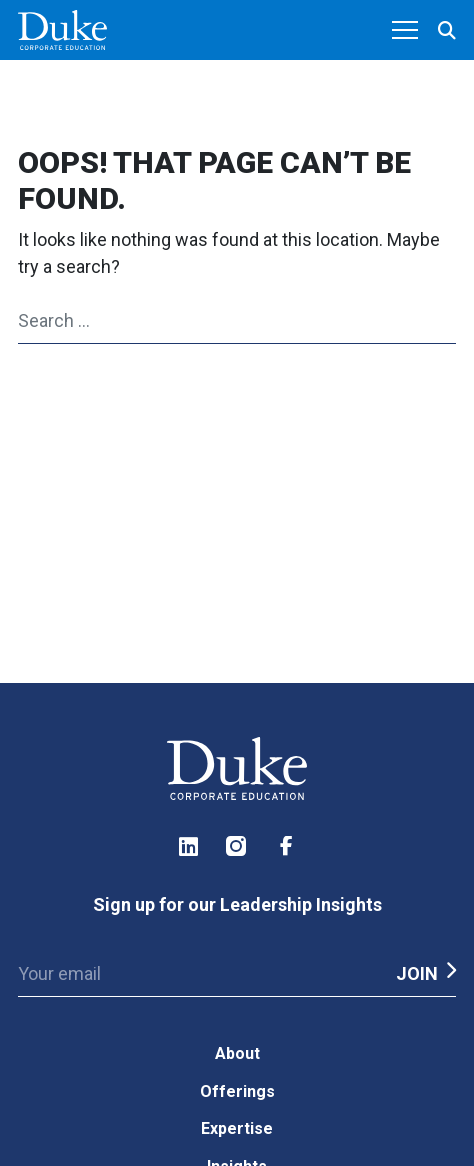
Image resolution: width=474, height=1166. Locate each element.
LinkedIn (188, 846)
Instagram (237, 846)
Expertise (237, 1128)
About (237, 1053)
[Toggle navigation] (405, 31)
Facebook (286, 846)
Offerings (237, 1091)
